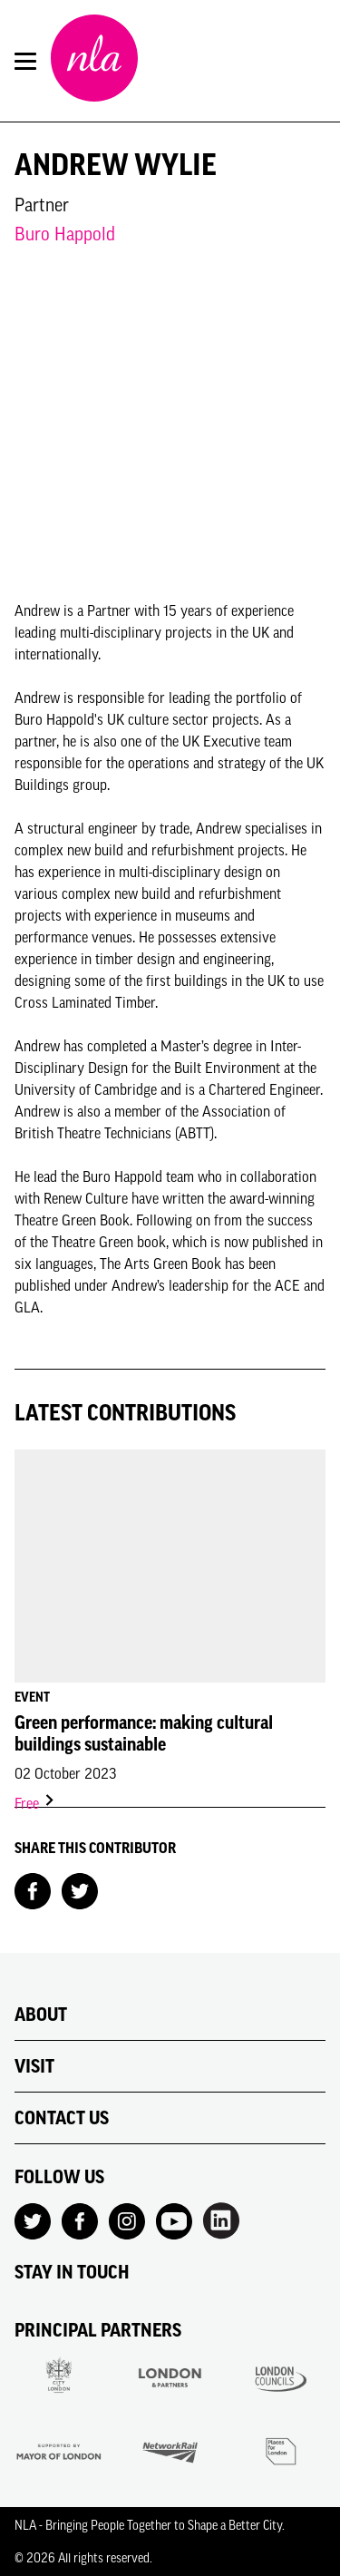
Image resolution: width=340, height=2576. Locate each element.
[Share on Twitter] (80, 1889)
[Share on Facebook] (33, 1889)
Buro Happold (65, 233)
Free (35, 1803)
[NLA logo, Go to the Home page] (94, 61)
